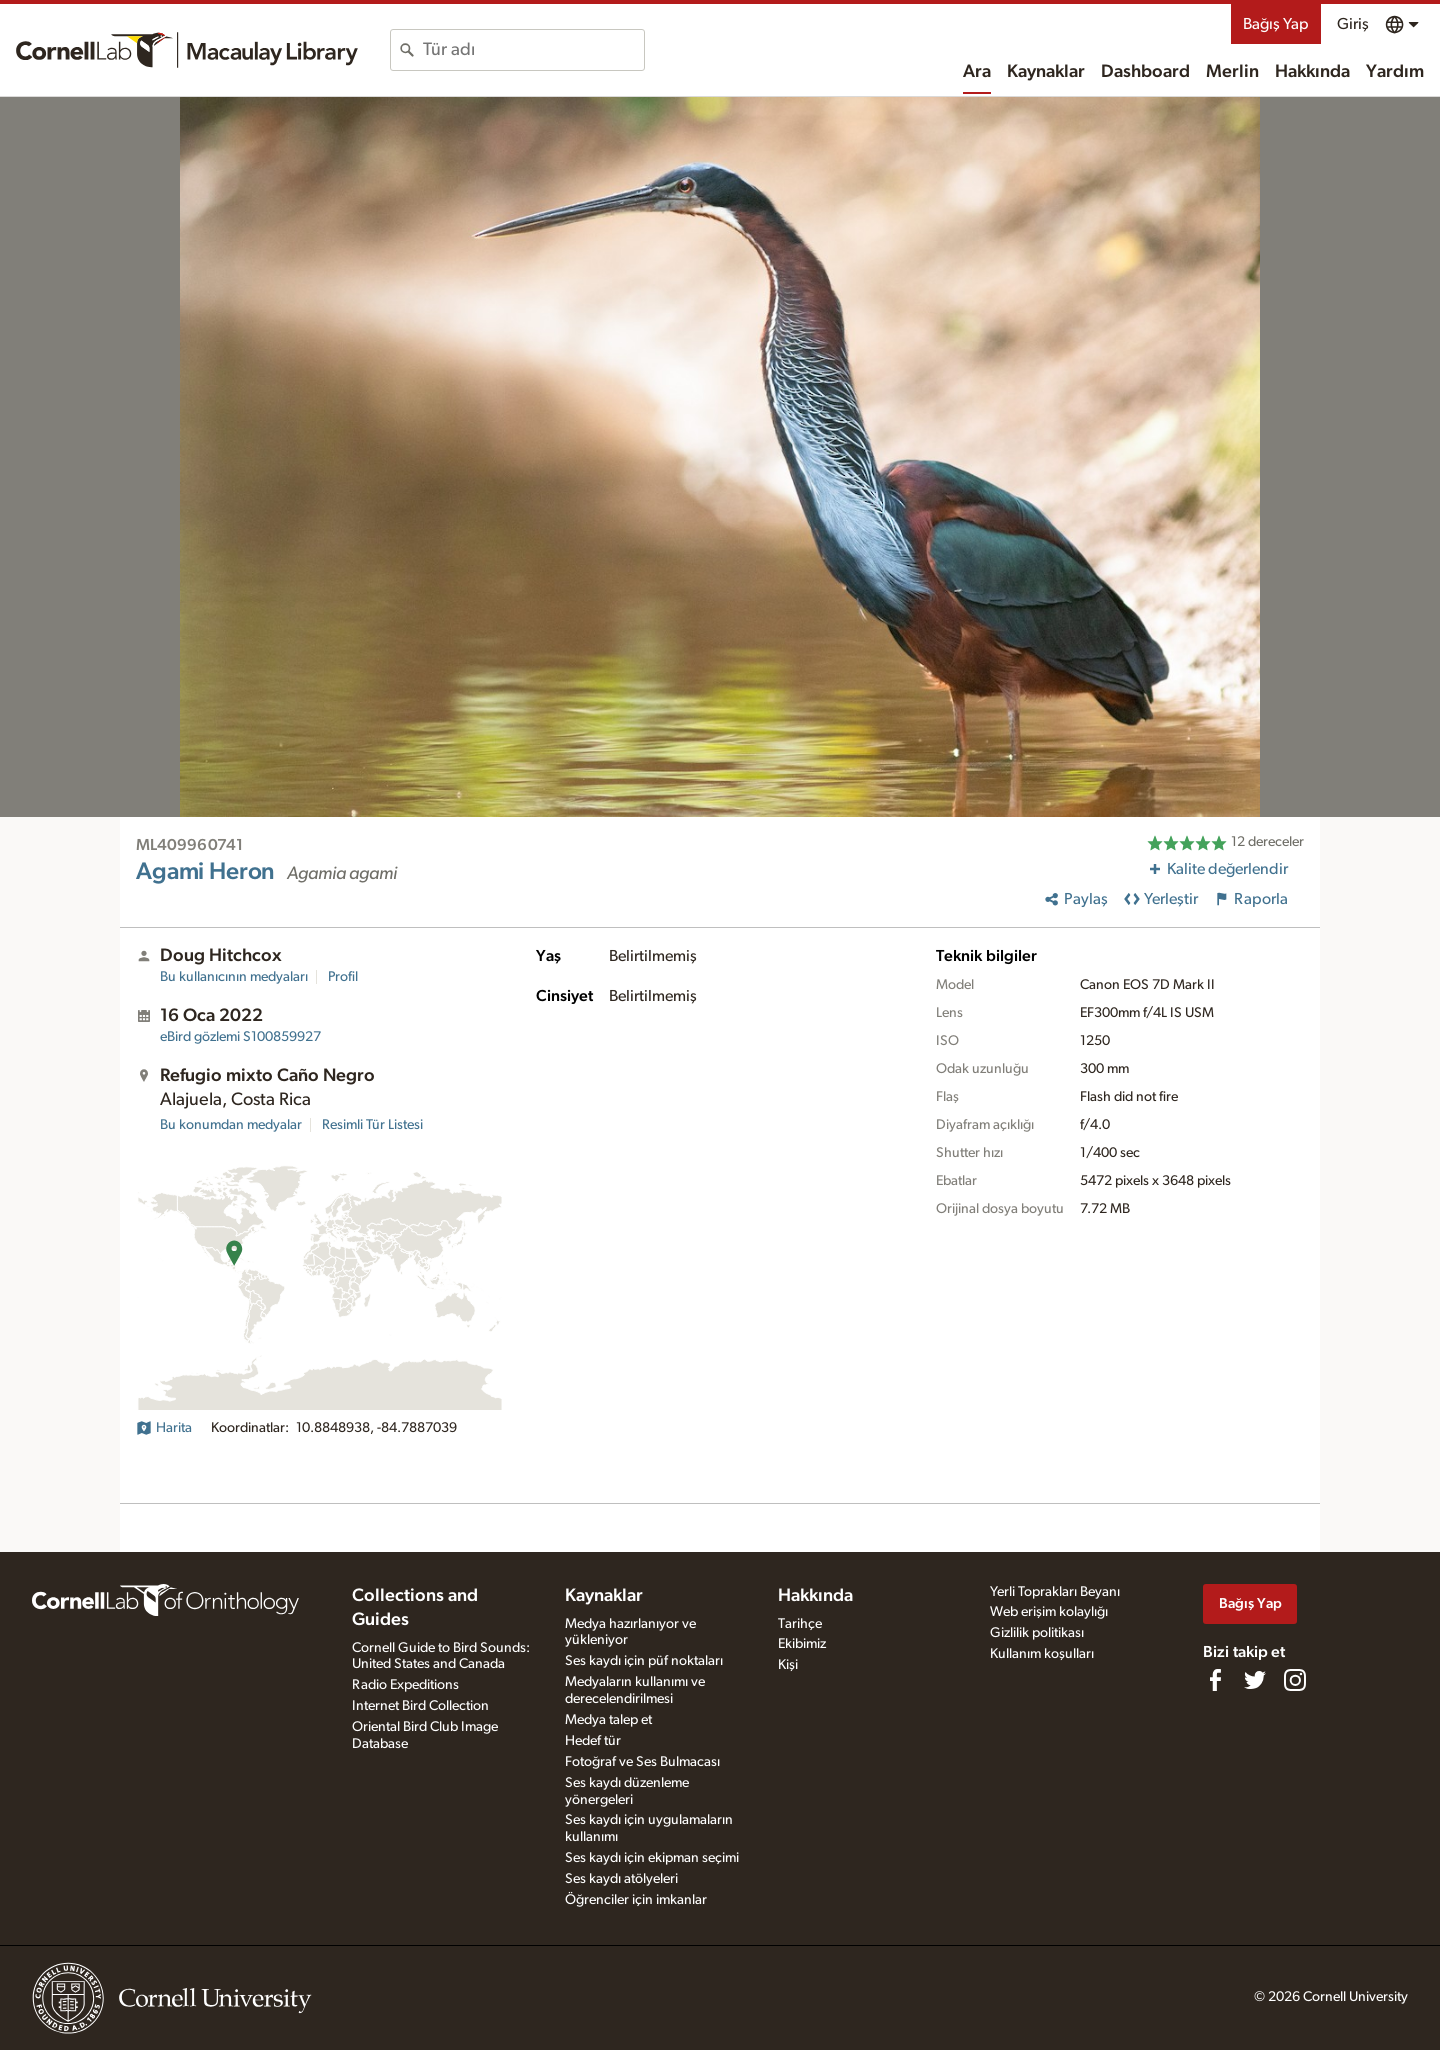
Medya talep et (608, 1720)
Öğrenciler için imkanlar (636, 1900)
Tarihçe (800, 1624)
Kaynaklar (1046, 72)
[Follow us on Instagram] (1295, 1680)
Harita (164, 1428)
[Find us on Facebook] (1215, 1680)
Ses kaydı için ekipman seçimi (652, 1858)
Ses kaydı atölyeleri (621, 1879)
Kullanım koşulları (1042, 1654)
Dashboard (1145, 72)
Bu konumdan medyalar (231, 1125)
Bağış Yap (1276, 24)
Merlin (1232, 72)
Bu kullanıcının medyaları (234, 977)
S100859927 (240, 1037)
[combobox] (533, 50)
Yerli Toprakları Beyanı (1055, 1592)
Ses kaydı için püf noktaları (644, 1661)
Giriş (1353, 24)
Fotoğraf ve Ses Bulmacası (642, 1762)
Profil (343, 977)
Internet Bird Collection (420, 1706)
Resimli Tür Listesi (372, 1125)
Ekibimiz (802, 1644)
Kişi (788, 1665)
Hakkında (1312, 72)
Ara (977, 72)
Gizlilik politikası (1037, 1633)
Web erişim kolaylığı (1049, 1612)
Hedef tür (593, 1741)
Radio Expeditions (405, 1685)
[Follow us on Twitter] (1255, 1680)
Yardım (1395, 72)
